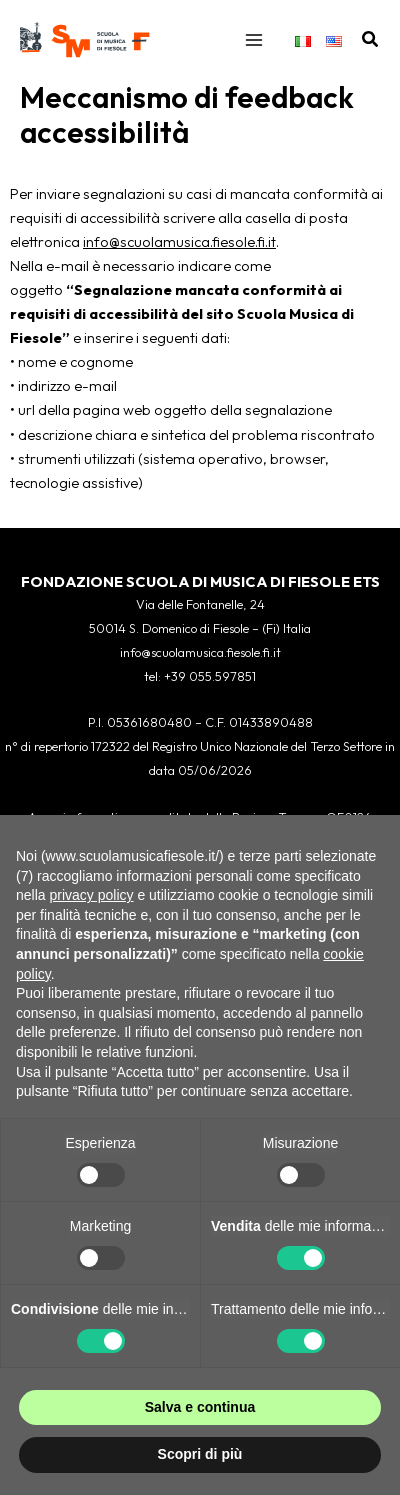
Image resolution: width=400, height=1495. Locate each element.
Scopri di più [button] (200, 1454)
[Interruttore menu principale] (254, 40)
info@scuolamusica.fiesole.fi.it (179, 241)
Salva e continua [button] (200, 1407)
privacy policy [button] (91, 895)
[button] (371, 40)
